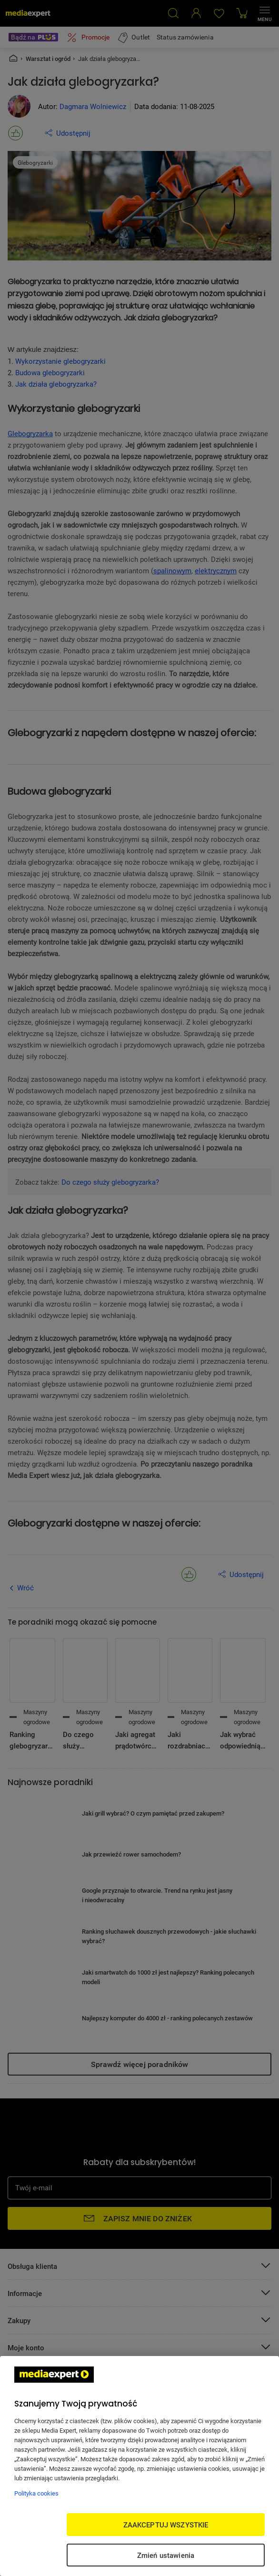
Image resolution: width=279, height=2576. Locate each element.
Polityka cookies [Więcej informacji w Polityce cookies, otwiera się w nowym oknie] (36, 2493)
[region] (139, 2466)
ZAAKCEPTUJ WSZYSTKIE (166, 2524)
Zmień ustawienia (165, 2555)
